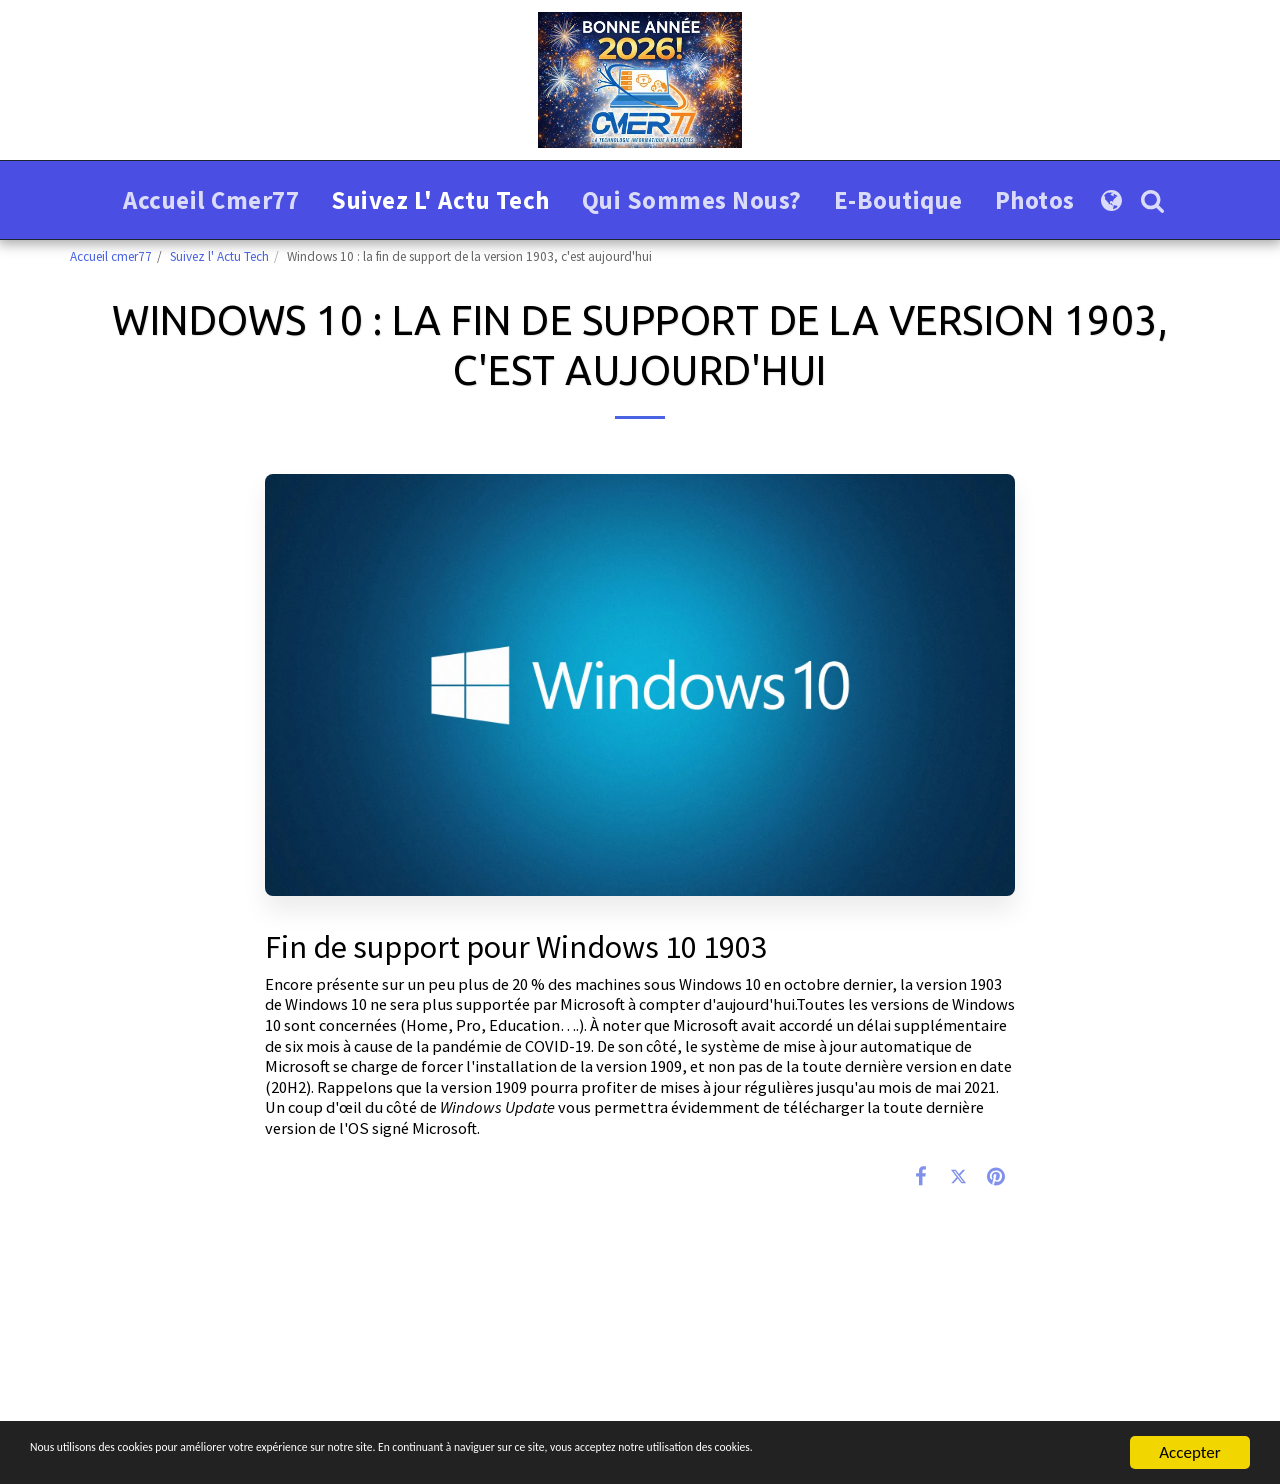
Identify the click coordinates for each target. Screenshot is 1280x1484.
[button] (1152, 200)
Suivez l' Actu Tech (219, 256)
